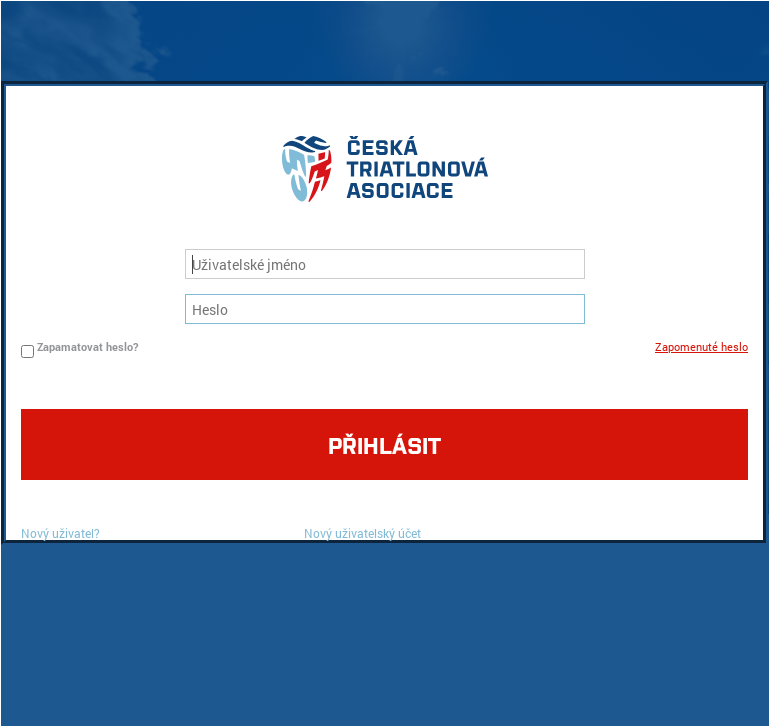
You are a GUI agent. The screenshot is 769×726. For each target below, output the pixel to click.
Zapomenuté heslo (701, 346)
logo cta (385, 174)
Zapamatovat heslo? (87, 346)
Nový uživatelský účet (362, 533)
